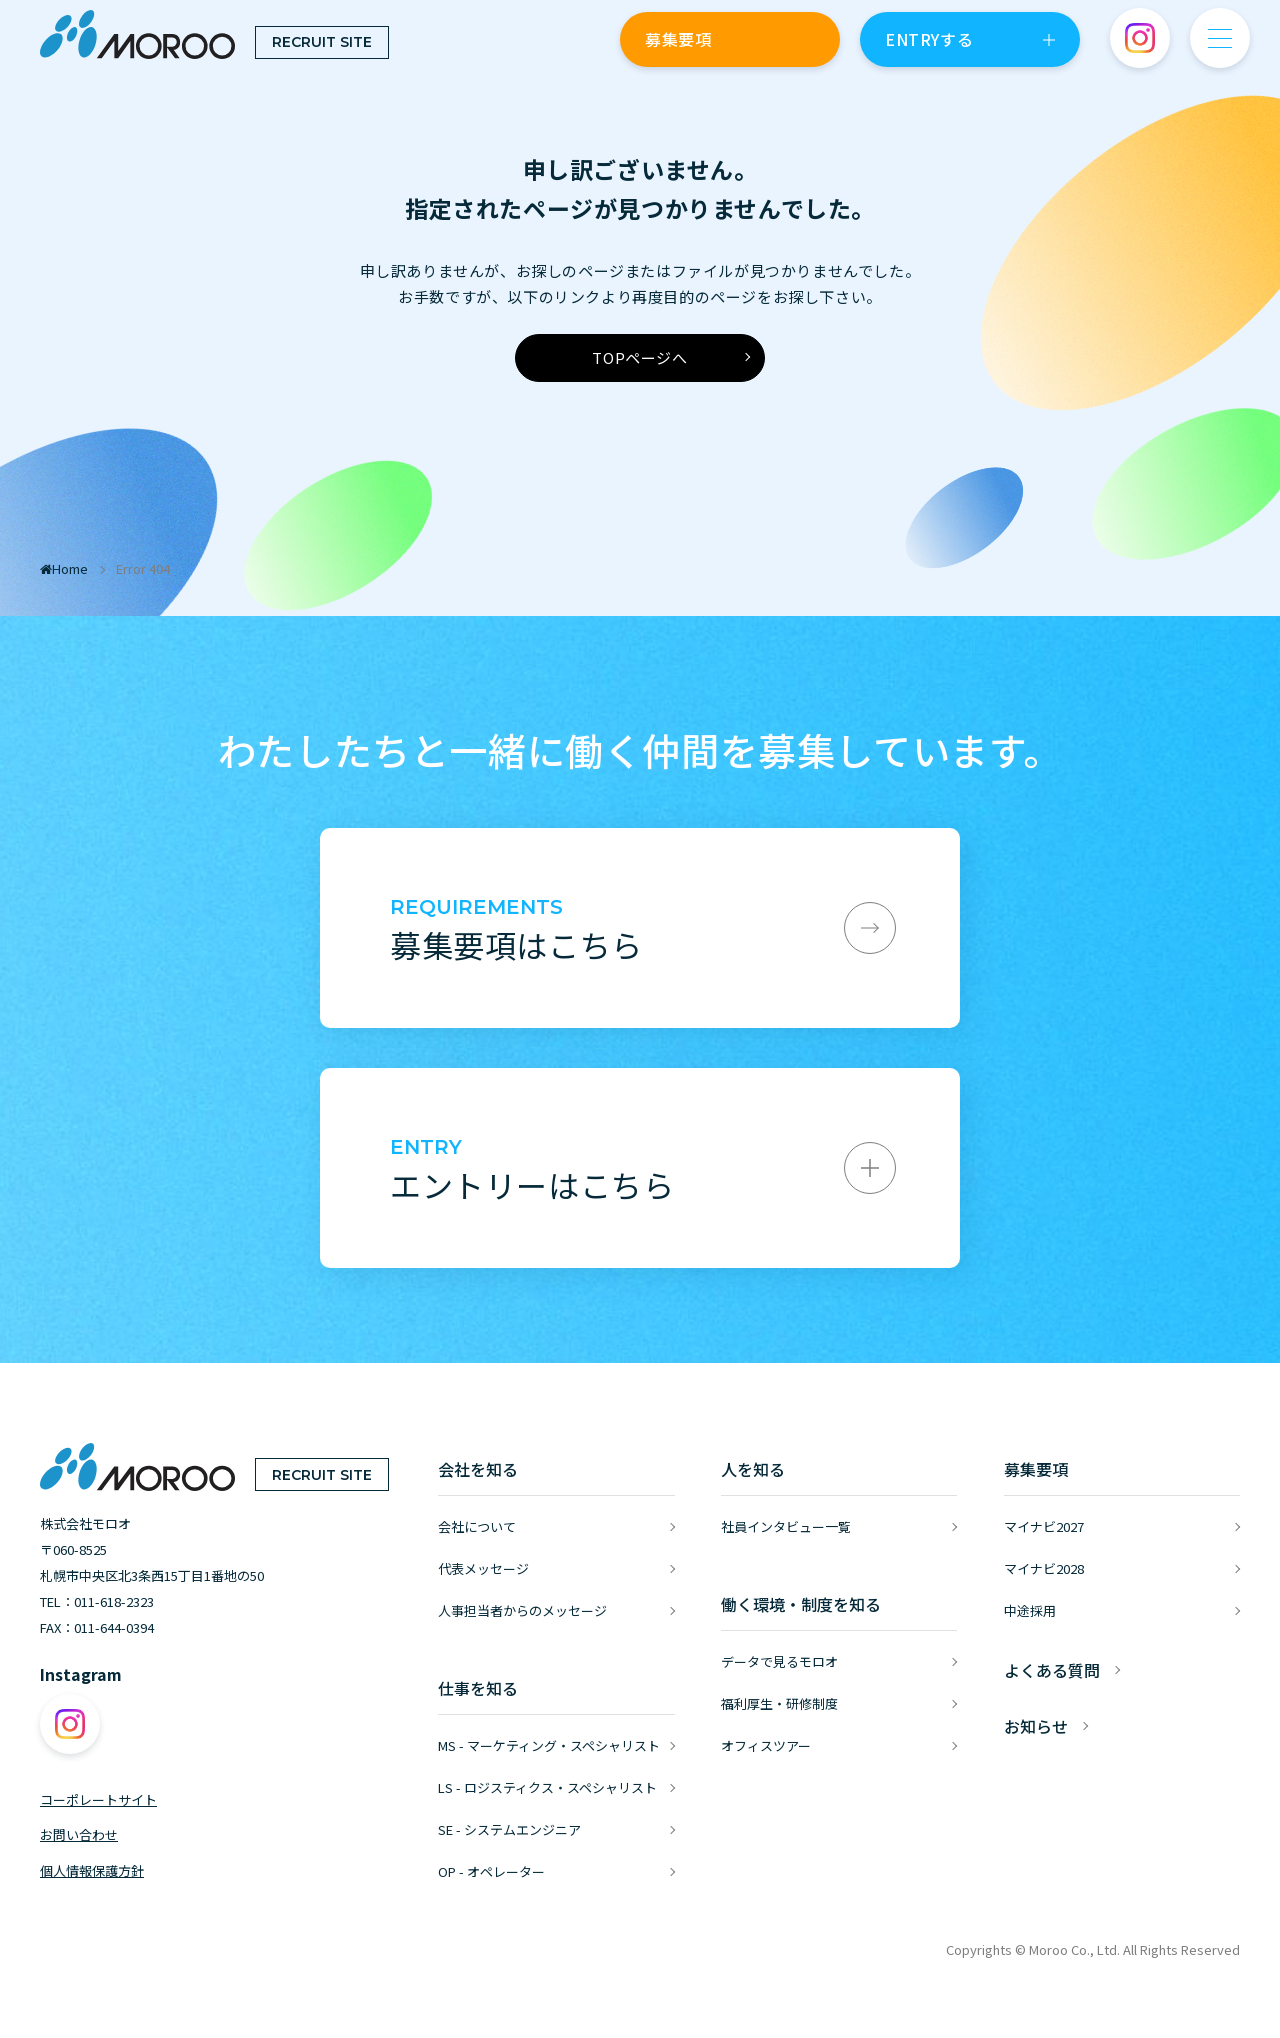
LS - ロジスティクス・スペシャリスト (547, 1787)
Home (64, 568)
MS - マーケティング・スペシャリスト (549, 1745)
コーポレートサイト (98, 1799)
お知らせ (1036, 1726)
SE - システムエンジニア (509, 1829)
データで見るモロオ (779, 1661)
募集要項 (678, 39)
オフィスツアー (766, 1745)
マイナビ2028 (1044, 1568)
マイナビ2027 (1044, 1526)
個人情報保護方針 (92, 1870)
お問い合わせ (79, 1834)
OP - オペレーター (491, 1871)
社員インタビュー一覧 (786, 1526)
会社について (477, 1526)
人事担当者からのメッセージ (522, 1610)
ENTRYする (929, 39)
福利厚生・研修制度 (779, 1703)
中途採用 (1030, 1610)
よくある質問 (1052, 1670)
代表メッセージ (483, 1568)
